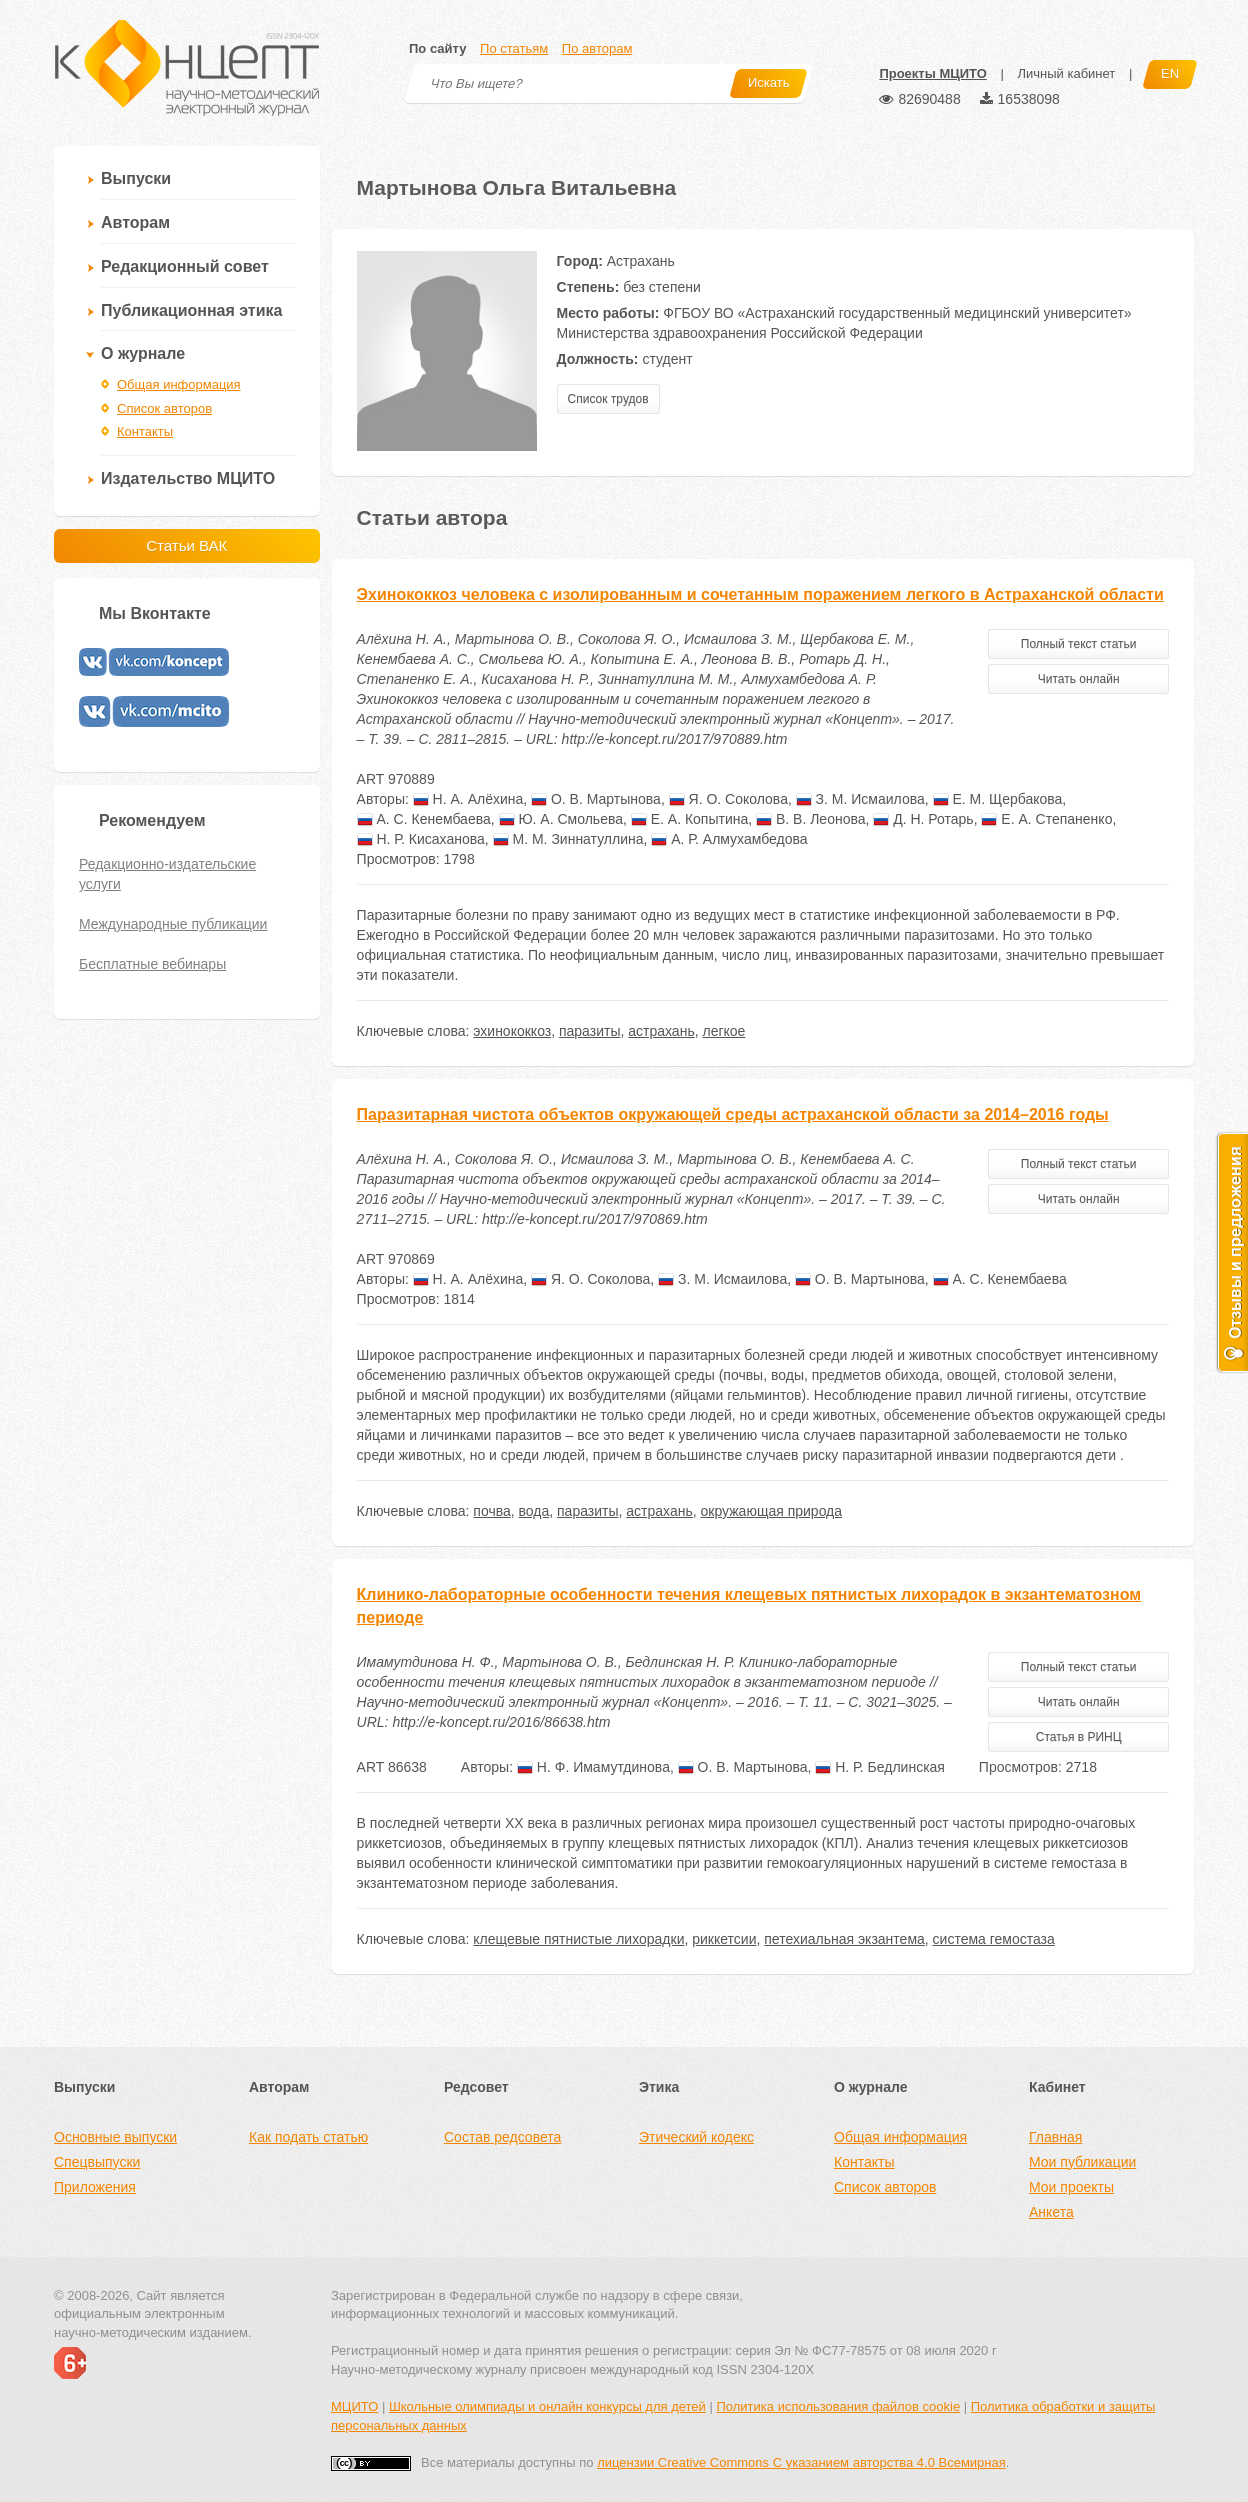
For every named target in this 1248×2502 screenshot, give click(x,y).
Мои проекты (1071, 2187)
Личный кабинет (1066, 73)
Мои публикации (1082, 2162)
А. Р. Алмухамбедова (729, 839)
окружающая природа (772, 1511)
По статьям (514, 48)
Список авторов (164, 408)
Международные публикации (173, 924)
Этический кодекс (696, 2137)
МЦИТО (354, 2406)
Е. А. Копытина (689, 819)
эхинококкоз (512, 1031)
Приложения (95, 2187)
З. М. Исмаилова (860, 799)
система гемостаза (994, 1939)
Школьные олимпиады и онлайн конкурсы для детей (547, 2406)
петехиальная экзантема (844, 1939)
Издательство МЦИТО (188, 478)
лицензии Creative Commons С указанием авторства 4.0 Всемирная (801, 2462)
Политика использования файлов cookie (838, 2406)
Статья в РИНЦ (1079, 1737)
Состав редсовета (502, 2137)
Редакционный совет (185, 266)
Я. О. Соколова (728, 799)
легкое (723, 1031)
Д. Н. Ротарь (923, 819)
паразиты (590, 1031)
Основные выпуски (115, 2137)
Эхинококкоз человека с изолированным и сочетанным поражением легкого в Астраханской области (760, 594)
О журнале (143, 353)
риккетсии (724, 1939)
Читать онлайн (1079, 679)
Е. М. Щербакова (998, 799)
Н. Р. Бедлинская (880, 1767)
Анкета (1051, 2212)
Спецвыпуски (97, 2162)
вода (534, 1511)
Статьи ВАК (186, 545)
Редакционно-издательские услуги (167, 874)
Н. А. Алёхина (468, 799)
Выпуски (136, 178)
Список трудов (608, 399)
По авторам (597, 48)
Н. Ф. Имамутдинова (593, 1767)
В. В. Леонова (810, 819)
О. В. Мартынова (596, 799)
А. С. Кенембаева (424, 819)
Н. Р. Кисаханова (421, 839)
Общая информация (179, 384)
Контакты (145, 431)
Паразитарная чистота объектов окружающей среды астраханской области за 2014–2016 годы (733, 1114)
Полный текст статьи (1079, 644)
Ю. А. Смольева (561, 819)
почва (491, 1511)
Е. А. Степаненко (1046, 819)
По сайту (437, 48)
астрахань (661, 1031)
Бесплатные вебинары (152, 964)
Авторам (135, 222)
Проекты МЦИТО (932, 73)
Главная (1055, 2137)
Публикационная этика (191, 310)
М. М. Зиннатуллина (568, 839)
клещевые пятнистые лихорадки (578, 1939)
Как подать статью (308, 2137)
